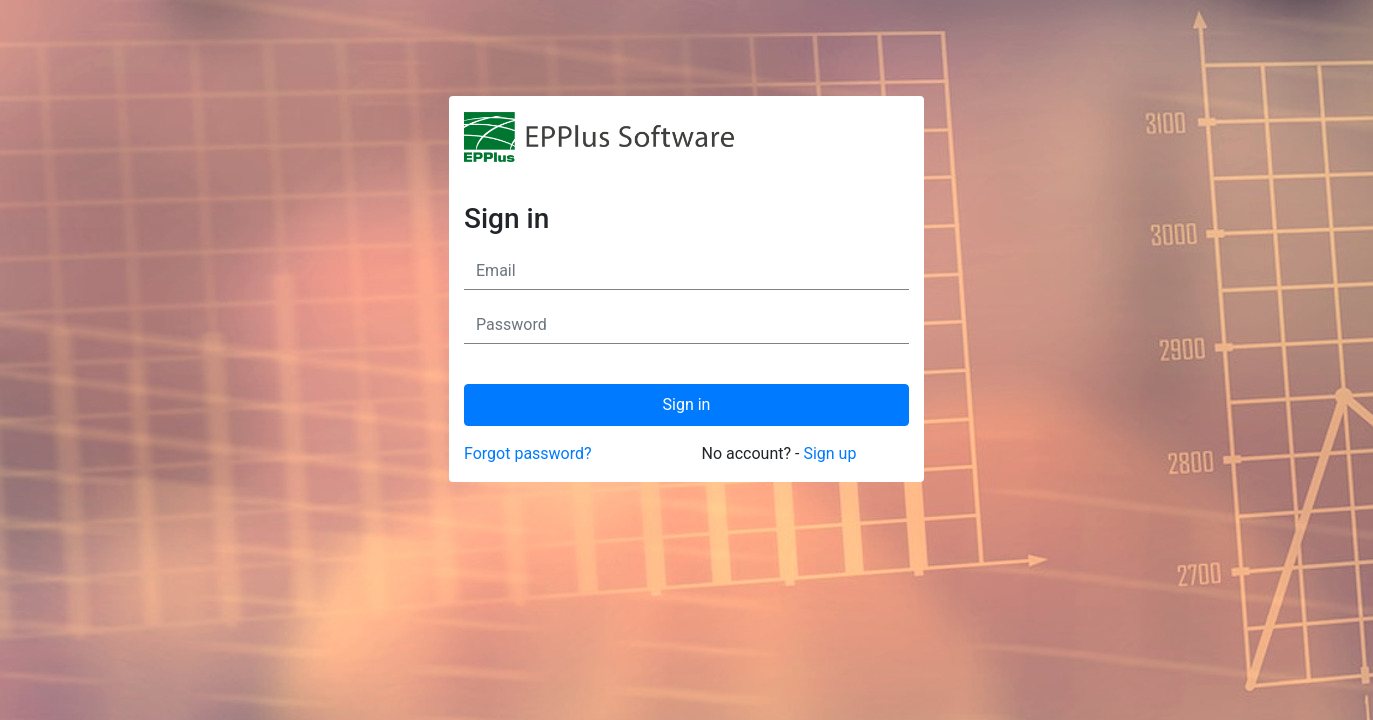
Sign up (829, 453)
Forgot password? (528, 453)
